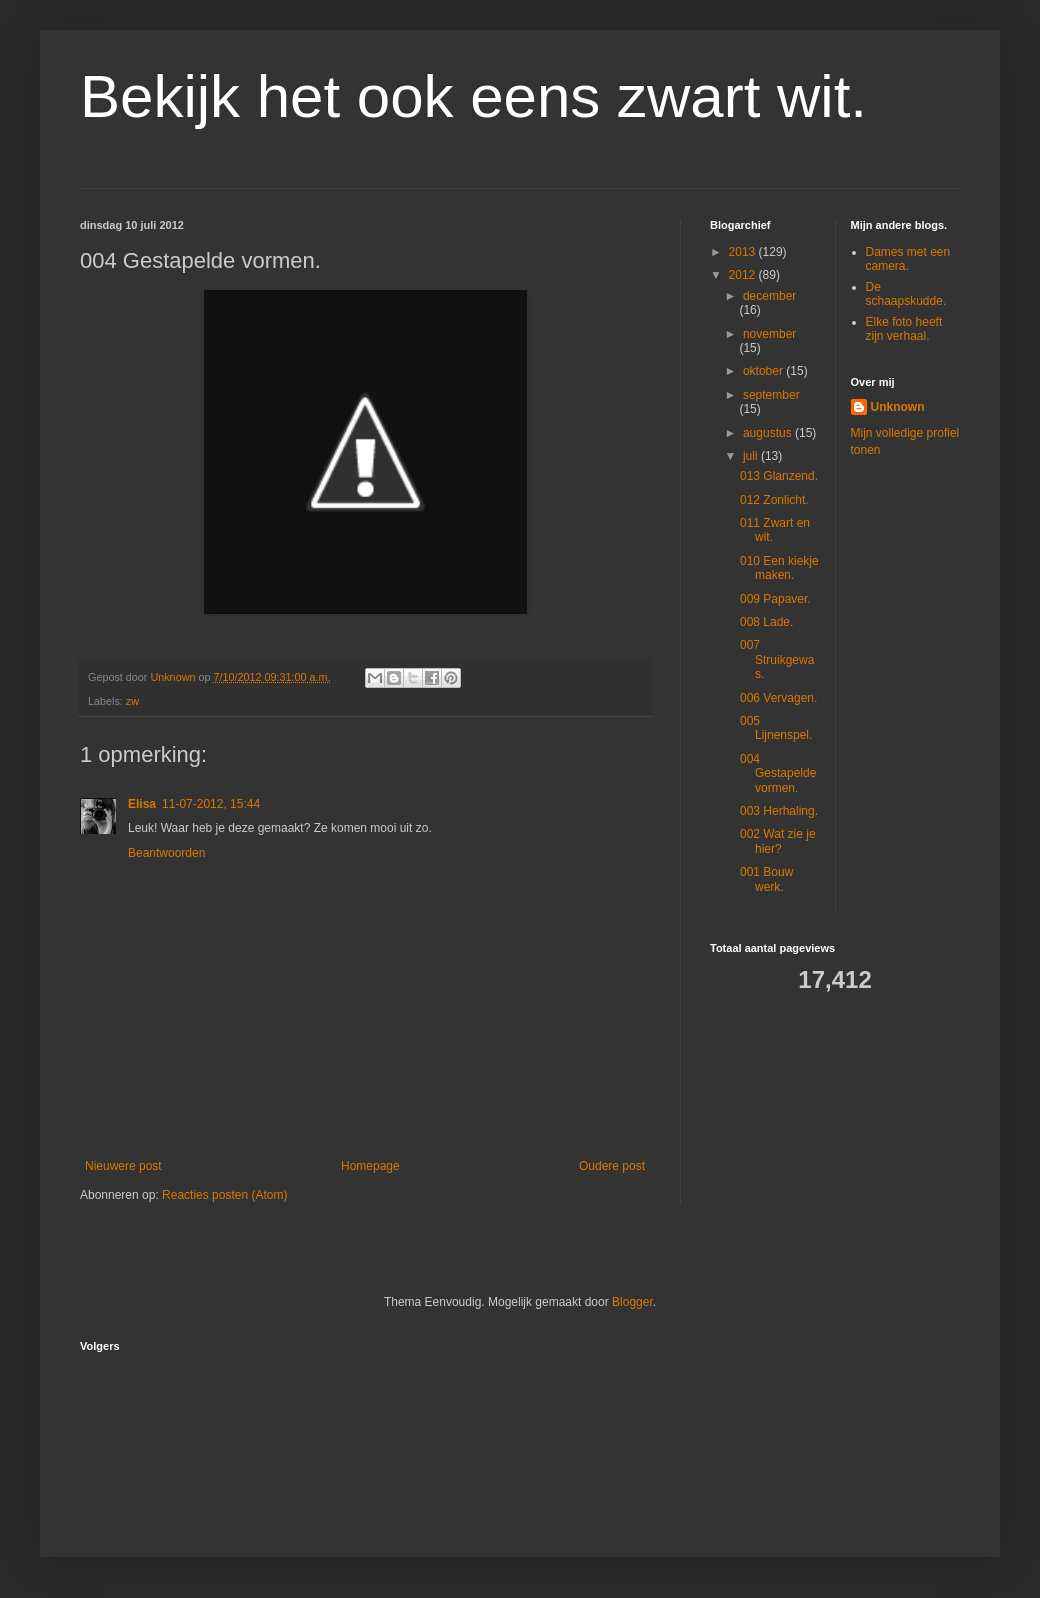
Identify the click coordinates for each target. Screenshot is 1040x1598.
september (771, 395)
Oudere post (612, 1166)
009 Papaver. (775, 599)
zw (132, 701)
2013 (744, 252)
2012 (744, 275)
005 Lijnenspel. (776, 728)
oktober (764, 371)
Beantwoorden (166, 853)
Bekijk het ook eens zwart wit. (473, 96)
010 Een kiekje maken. (779, 568)
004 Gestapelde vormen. (778, 773)
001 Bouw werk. (766, 879)
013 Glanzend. (779, 476)
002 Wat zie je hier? (778, 841)
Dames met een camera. (908, 259)
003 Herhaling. (779, 811)
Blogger (632, 1302)
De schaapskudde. (906, 294)
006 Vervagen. (778, 698)
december (769, 296)
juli (752, 456)
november (769, 334)
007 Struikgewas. (777, 659)
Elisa (142, 804)
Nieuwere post (123, 1166)
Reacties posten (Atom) (224, 1195)
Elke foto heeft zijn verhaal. (904, 329)
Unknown (898, 407)
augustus (769, 433)
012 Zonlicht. (774, 500)
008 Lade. (766, 622)
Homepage (370, 1166)
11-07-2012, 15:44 (211, 804)
